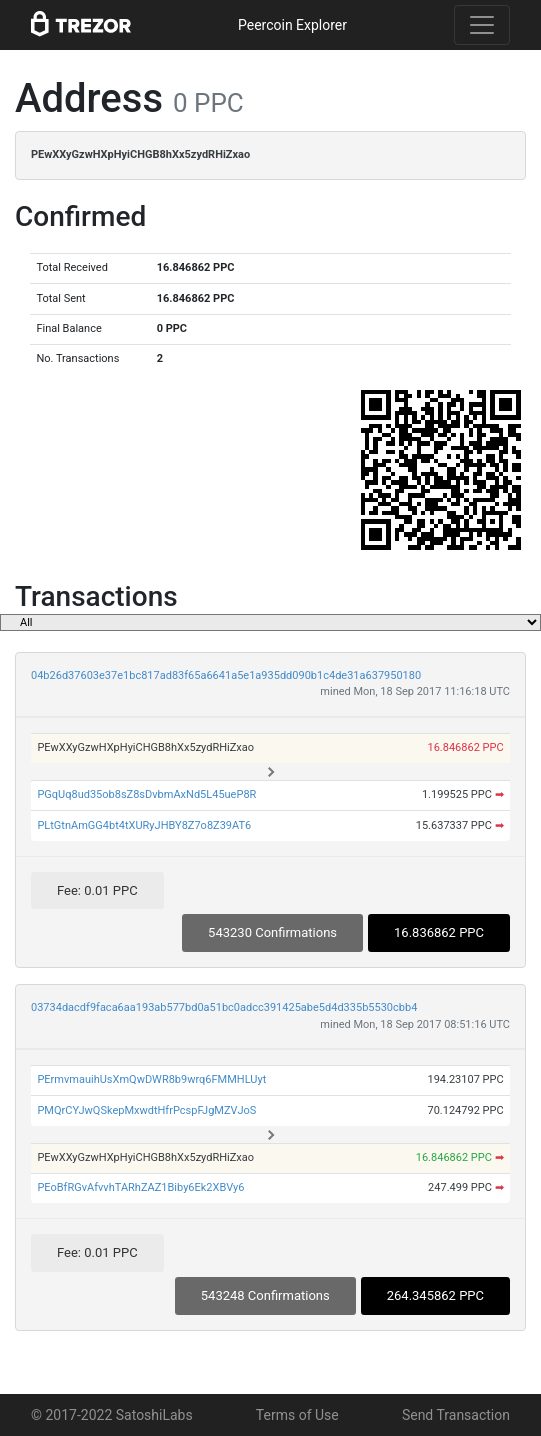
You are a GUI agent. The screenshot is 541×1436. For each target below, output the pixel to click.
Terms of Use (297, 1415)
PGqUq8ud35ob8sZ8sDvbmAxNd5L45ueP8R (146, 794)
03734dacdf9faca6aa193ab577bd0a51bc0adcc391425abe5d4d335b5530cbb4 (224, 1007)
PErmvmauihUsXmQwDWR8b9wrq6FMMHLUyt (151, 1079)
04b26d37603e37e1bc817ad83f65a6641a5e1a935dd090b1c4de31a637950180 (226, 675)
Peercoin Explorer (292, 25)
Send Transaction (456, 1415)
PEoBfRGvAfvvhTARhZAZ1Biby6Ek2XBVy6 (140, 1187)
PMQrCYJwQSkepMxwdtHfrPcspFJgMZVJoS (146, 1110)
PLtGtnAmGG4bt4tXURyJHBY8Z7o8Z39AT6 (144, 825)
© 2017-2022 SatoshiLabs (112, 1415)
